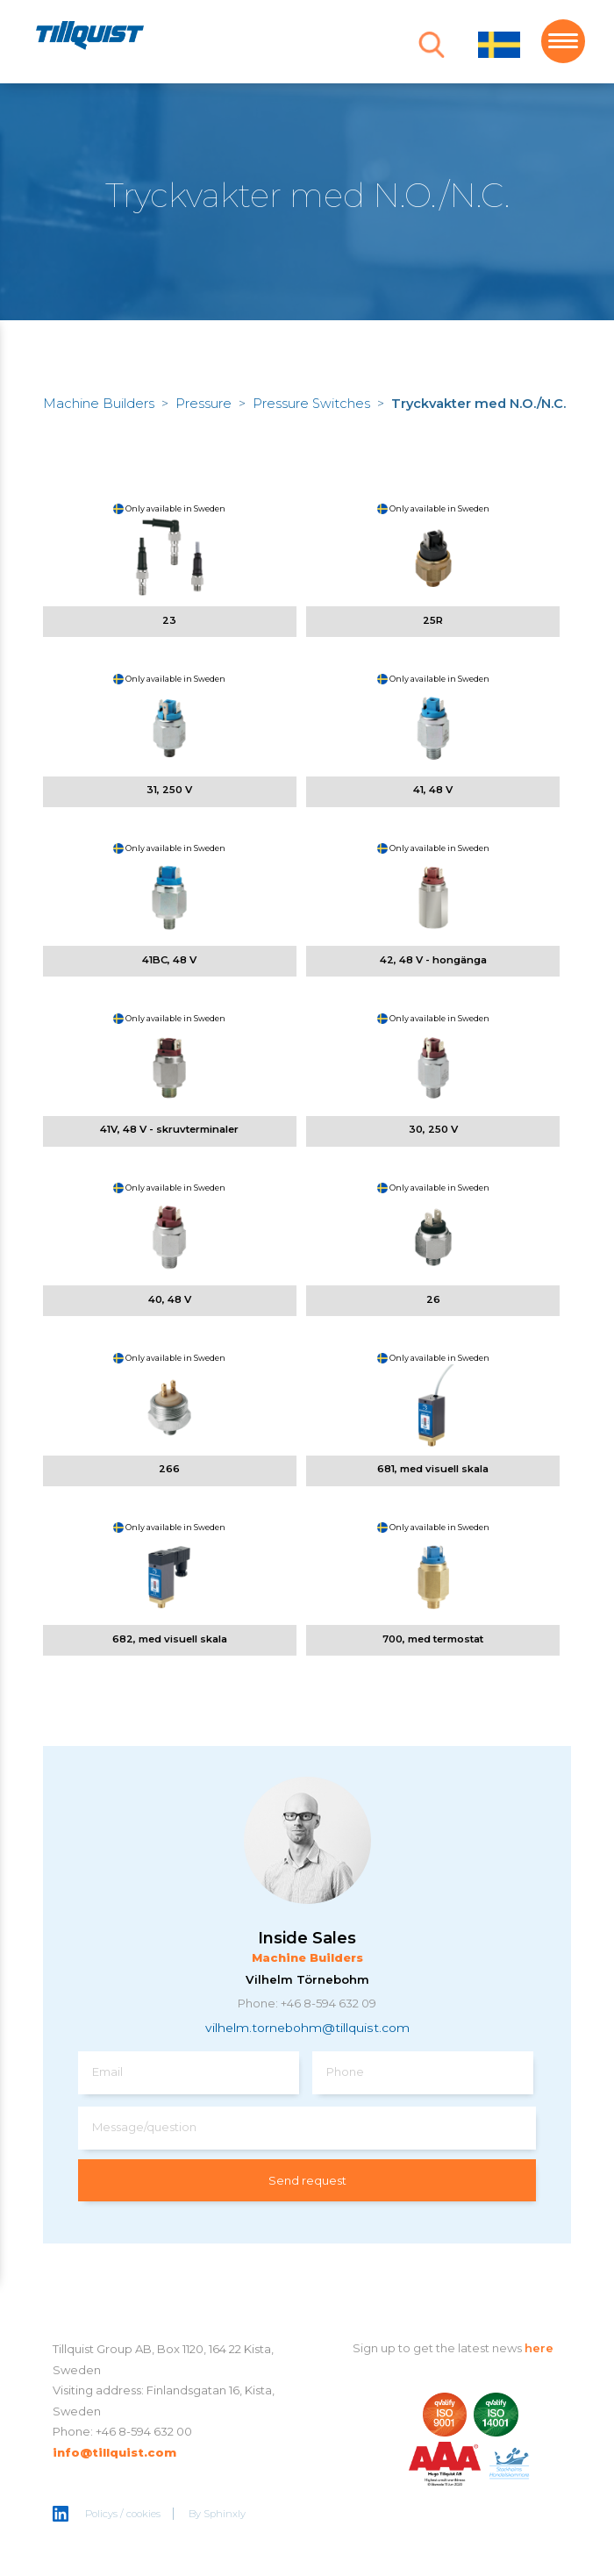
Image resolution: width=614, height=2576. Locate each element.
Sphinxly (224, 2514)
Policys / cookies (123, 2514)
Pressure (203, 403)
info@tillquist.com (114, 2452)
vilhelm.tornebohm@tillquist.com (307, 2028)
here (539, 2348)
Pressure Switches (311, 403)
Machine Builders (98, 403)
